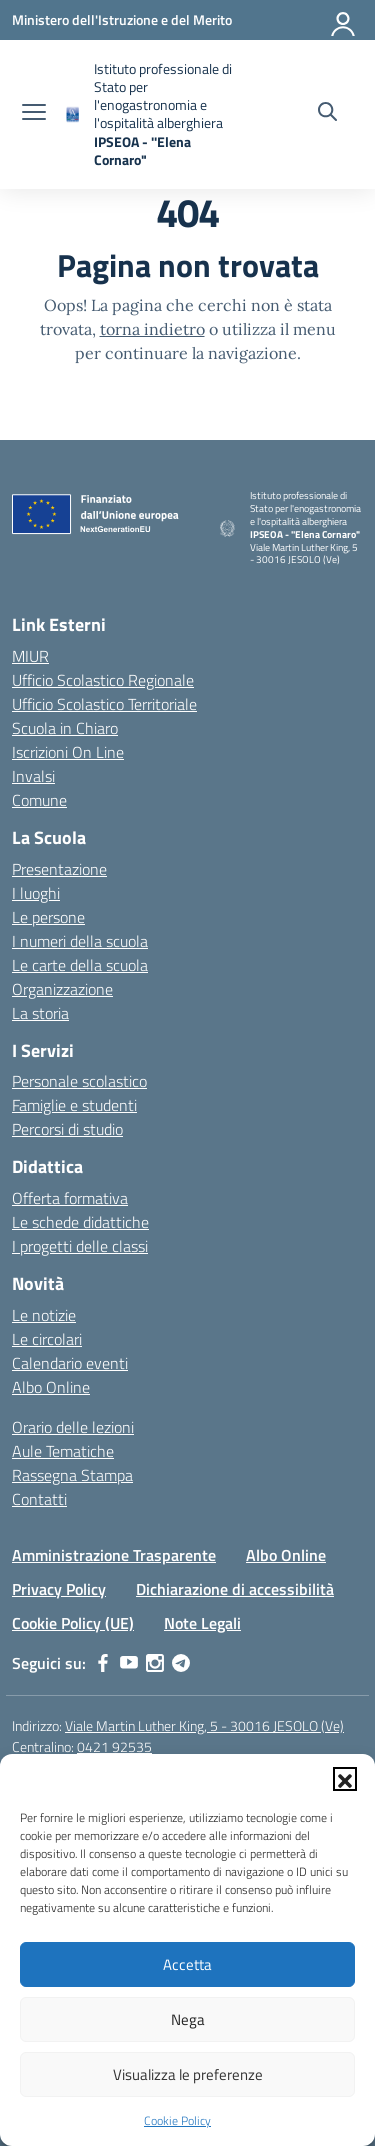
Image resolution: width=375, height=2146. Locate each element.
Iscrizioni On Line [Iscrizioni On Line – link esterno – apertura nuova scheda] (68, 752)
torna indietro (152, 329)
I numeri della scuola (80, 941)
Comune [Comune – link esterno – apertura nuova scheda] (39, 800)
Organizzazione (62, 989)
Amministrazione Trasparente (114, 1555)
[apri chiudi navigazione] (34, 114)
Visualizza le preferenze (188, 2074)
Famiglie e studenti (74, 1105)
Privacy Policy (59, 1589)
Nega (188, 2019)
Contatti (39, 1499)
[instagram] (155, 1663)
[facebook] (103, 1663)
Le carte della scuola (80, 965)
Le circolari (47, 1339)
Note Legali (202, 1623)
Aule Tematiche (63, 1451)
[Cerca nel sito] (327, 114)
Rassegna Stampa (72, 1475)
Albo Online (51, 1387)
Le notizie (44, 1315)
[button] (345, 1779)
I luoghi (36, 893)
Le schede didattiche (80, 1222)
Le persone (48, 917)
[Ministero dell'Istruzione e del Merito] (122, 19)
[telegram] (181, 1663)
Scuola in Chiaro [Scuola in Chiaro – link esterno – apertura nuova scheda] (65, 728)
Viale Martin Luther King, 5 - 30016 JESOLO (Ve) (204, 1725)
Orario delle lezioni (73, 1427)
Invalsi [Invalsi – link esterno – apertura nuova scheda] (33, 776)
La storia (40, 1013)
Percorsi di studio (67, 1129)
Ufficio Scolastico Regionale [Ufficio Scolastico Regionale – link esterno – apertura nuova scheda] (103, 680)
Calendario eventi (70, 1363)
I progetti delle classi (80, 1246)
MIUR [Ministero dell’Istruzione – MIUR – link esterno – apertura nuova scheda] (30, 656)
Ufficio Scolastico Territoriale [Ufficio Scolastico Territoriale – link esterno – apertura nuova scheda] (104, 704)
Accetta (187, 1964)
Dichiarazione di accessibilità (235, 1589)
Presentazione (59, 869)
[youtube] (129, 1663)
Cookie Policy (177, 2120)
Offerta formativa (70, 1198)
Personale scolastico (79, 1081)
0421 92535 (114, 1746)
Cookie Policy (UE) (73, 1623)
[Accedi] (344, 20)
